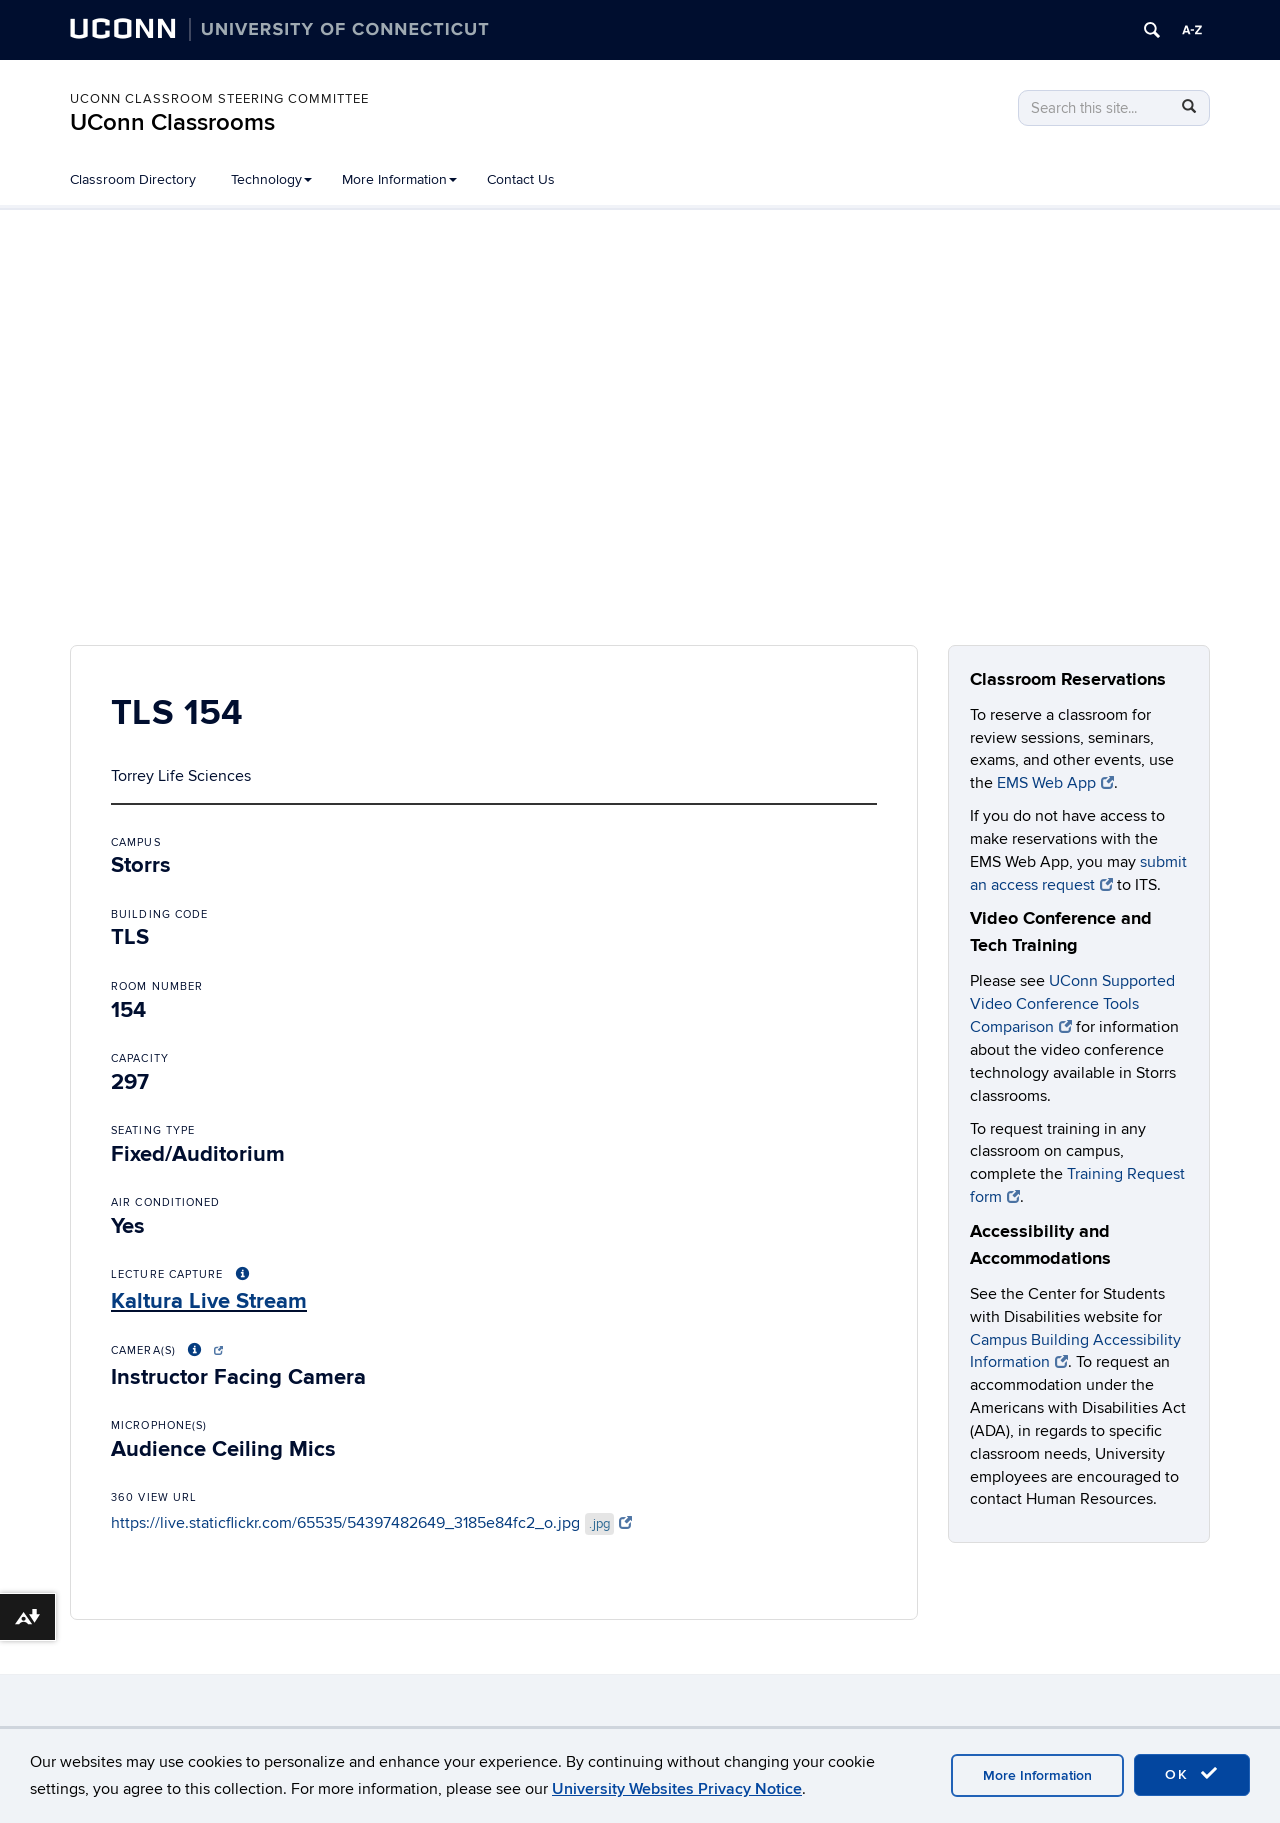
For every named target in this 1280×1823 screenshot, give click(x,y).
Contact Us (521, 179)
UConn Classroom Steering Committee (219, 99)
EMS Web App (1055, 783)
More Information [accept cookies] (1037, 1775)
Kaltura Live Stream (209, 1301)
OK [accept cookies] (1192, 1774)
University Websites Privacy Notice (677, 1789)
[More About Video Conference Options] (202, 1350)
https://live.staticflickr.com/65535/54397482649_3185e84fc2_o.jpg (371, 1523)
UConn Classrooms (172, 122)
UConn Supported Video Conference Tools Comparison (1072, 1004)
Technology (271, 179)
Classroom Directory (133, 179)
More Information (399, 179)
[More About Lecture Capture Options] (243, 1274)
